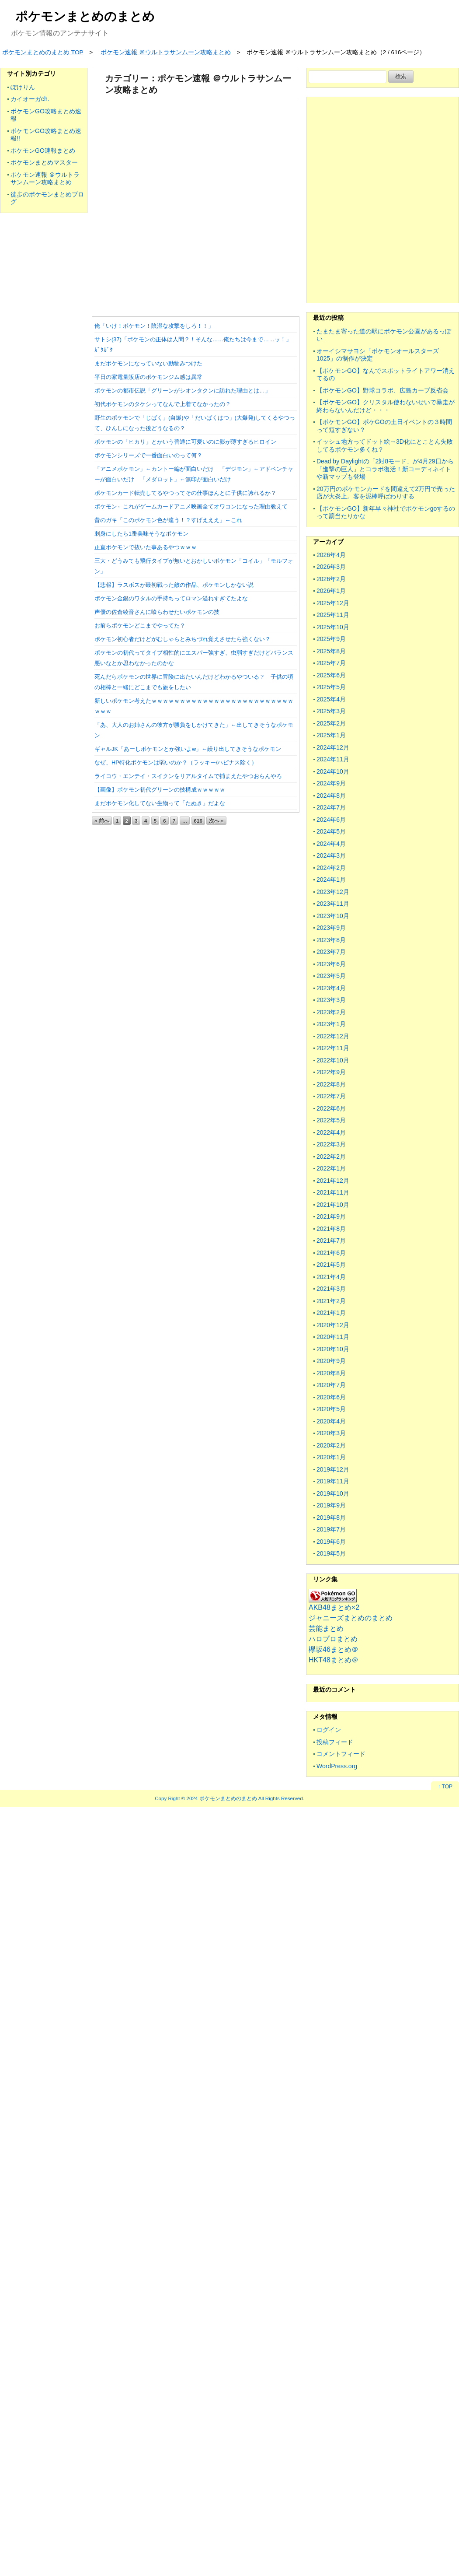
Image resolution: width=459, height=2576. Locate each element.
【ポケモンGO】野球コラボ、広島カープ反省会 (382, 390)
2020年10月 (332, 1349)
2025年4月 (331, 699)
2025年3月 (331, 711)
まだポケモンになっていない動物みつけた (148, 363)
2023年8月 (331, 939)
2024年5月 (331, 831)
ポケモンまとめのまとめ (85, 16)
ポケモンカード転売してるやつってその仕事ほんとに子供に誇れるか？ (185, 493)
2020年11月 (332, 1336)
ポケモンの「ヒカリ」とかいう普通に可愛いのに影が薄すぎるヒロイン (185, 441)
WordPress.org (336, 1766)
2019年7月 (331, 1529)
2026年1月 (331, 590)
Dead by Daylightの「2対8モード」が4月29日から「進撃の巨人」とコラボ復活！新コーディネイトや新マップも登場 (385, 469)
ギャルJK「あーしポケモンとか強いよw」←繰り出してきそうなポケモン (187, 749)
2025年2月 (331, 723)
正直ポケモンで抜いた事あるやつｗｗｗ (145, 547)
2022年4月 (331, 1132)
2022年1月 (331, 1168)
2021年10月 (332, 1204)
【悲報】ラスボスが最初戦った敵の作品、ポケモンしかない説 (174, 585)
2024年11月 (332, 759)
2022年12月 (332, 1036)
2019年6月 (331, 1541)
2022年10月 (332, 1060)
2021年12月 (332, 1180)
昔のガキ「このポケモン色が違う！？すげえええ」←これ (168, 520)
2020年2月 (331, 1445)
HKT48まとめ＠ (333, 1660)
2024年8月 (331, 795)
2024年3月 (331, 855)
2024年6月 (331, 819)
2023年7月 (331, 951)
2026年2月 (331, 578)
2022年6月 (331, 1108)
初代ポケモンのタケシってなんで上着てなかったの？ (162, 404)
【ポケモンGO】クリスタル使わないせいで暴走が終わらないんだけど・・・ (385, 406)
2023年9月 (331, 927)
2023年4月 (331, 988)
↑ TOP (445, 1787)
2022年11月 (332, 1047)
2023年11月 (332, 903)
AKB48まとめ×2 (334, 1607)
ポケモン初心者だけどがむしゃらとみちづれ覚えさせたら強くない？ (182, 639)
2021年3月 (331, 1288)
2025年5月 (331, 686)
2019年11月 (332, 1481)
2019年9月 (331, 1505)
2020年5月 (331, 1408)
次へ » (216, 821)
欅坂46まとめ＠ (333, 1649)
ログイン (328, 1729)
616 (198, 821)
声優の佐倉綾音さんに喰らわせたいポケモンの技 (156, 612)
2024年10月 (332, 771)
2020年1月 (331, 1457)
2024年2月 (331, 867)
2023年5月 (331, 975)
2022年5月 (331, 1120)
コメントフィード (340, 1753)
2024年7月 (331, 807)
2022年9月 (331, 1072)
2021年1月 (331, 1312)
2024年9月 (331, 783)
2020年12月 (332, 1324)
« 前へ (101, 821)
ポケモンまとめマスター (44, 162)
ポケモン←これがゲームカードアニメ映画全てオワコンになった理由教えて (191, 506)
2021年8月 (331, 1228)
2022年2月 (331, 1156)
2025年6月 (331, 675)
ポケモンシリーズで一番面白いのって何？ (148, 455)
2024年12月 (332, 747)
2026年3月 (331, 566)
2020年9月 (331, 1360)
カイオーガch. (29, 98)
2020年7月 (331, 1384)
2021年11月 (332, 1192)
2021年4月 (331, 1276)
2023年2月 (331, 1012)
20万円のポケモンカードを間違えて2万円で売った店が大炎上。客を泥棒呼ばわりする (385, 492)
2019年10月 (332, 1493)
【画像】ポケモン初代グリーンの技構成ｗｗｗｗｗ (159, 789)
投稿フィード (334, 1741)
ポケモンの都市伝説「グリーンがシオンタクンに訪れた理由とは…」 (182, 390)
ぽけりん (22, 87)
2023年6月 (331, 963)
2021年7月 (331, 1240)
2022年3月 (331, 1144)
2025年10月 (332, 627)
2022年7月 (331, 1096)
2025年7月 (331, 662)
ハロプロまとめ (333, 1639)
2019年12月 (332, 1469)
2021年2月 (331, 1300)
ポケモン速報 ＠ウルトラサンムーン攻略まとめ (45, 178)
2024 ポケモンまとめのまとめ (222, 1798)
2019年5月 (331, 1553)
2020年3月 (331, 1433)
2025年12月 (332, 602)
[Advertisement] (193, 205)
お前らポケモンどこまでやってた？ (139, 625)
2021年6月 (331, 1252)
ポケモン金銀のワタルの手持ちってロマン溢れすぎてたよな (171, 598)
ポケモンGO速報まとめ (42, 150)
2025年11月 (332, 614)
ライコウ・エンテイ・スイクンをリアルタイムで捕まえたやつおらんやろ (188, 776)
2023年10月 (332, 915)
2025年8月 (331, 651)
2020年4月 (331, 1421)
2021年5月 (331, 1264)
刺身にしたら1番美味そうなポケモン (141, 533)
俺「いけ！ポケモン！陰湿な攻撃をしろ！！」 (154, 325)
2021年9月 (331, 1216)
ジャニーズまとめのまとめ (351, 1618)
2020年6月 (331, 1397)
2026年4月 (331, 554)
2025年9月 (331, 638)
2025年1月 (331, 735)
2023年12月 (332, 891)
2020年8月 (331, 1373)
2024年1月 (331, 879)
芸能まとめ (326, 1628)
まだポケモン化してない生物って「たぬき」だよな (159, 803)
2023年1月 (331, 1023)
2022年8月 (331, 1084)
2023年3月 (331, 999)
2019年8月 (331, 1517)
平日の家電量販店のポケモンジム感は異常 (148, 377)
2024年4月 (331, 843)
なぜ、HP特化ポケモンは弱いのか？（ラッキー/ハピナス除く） (175, 762)
